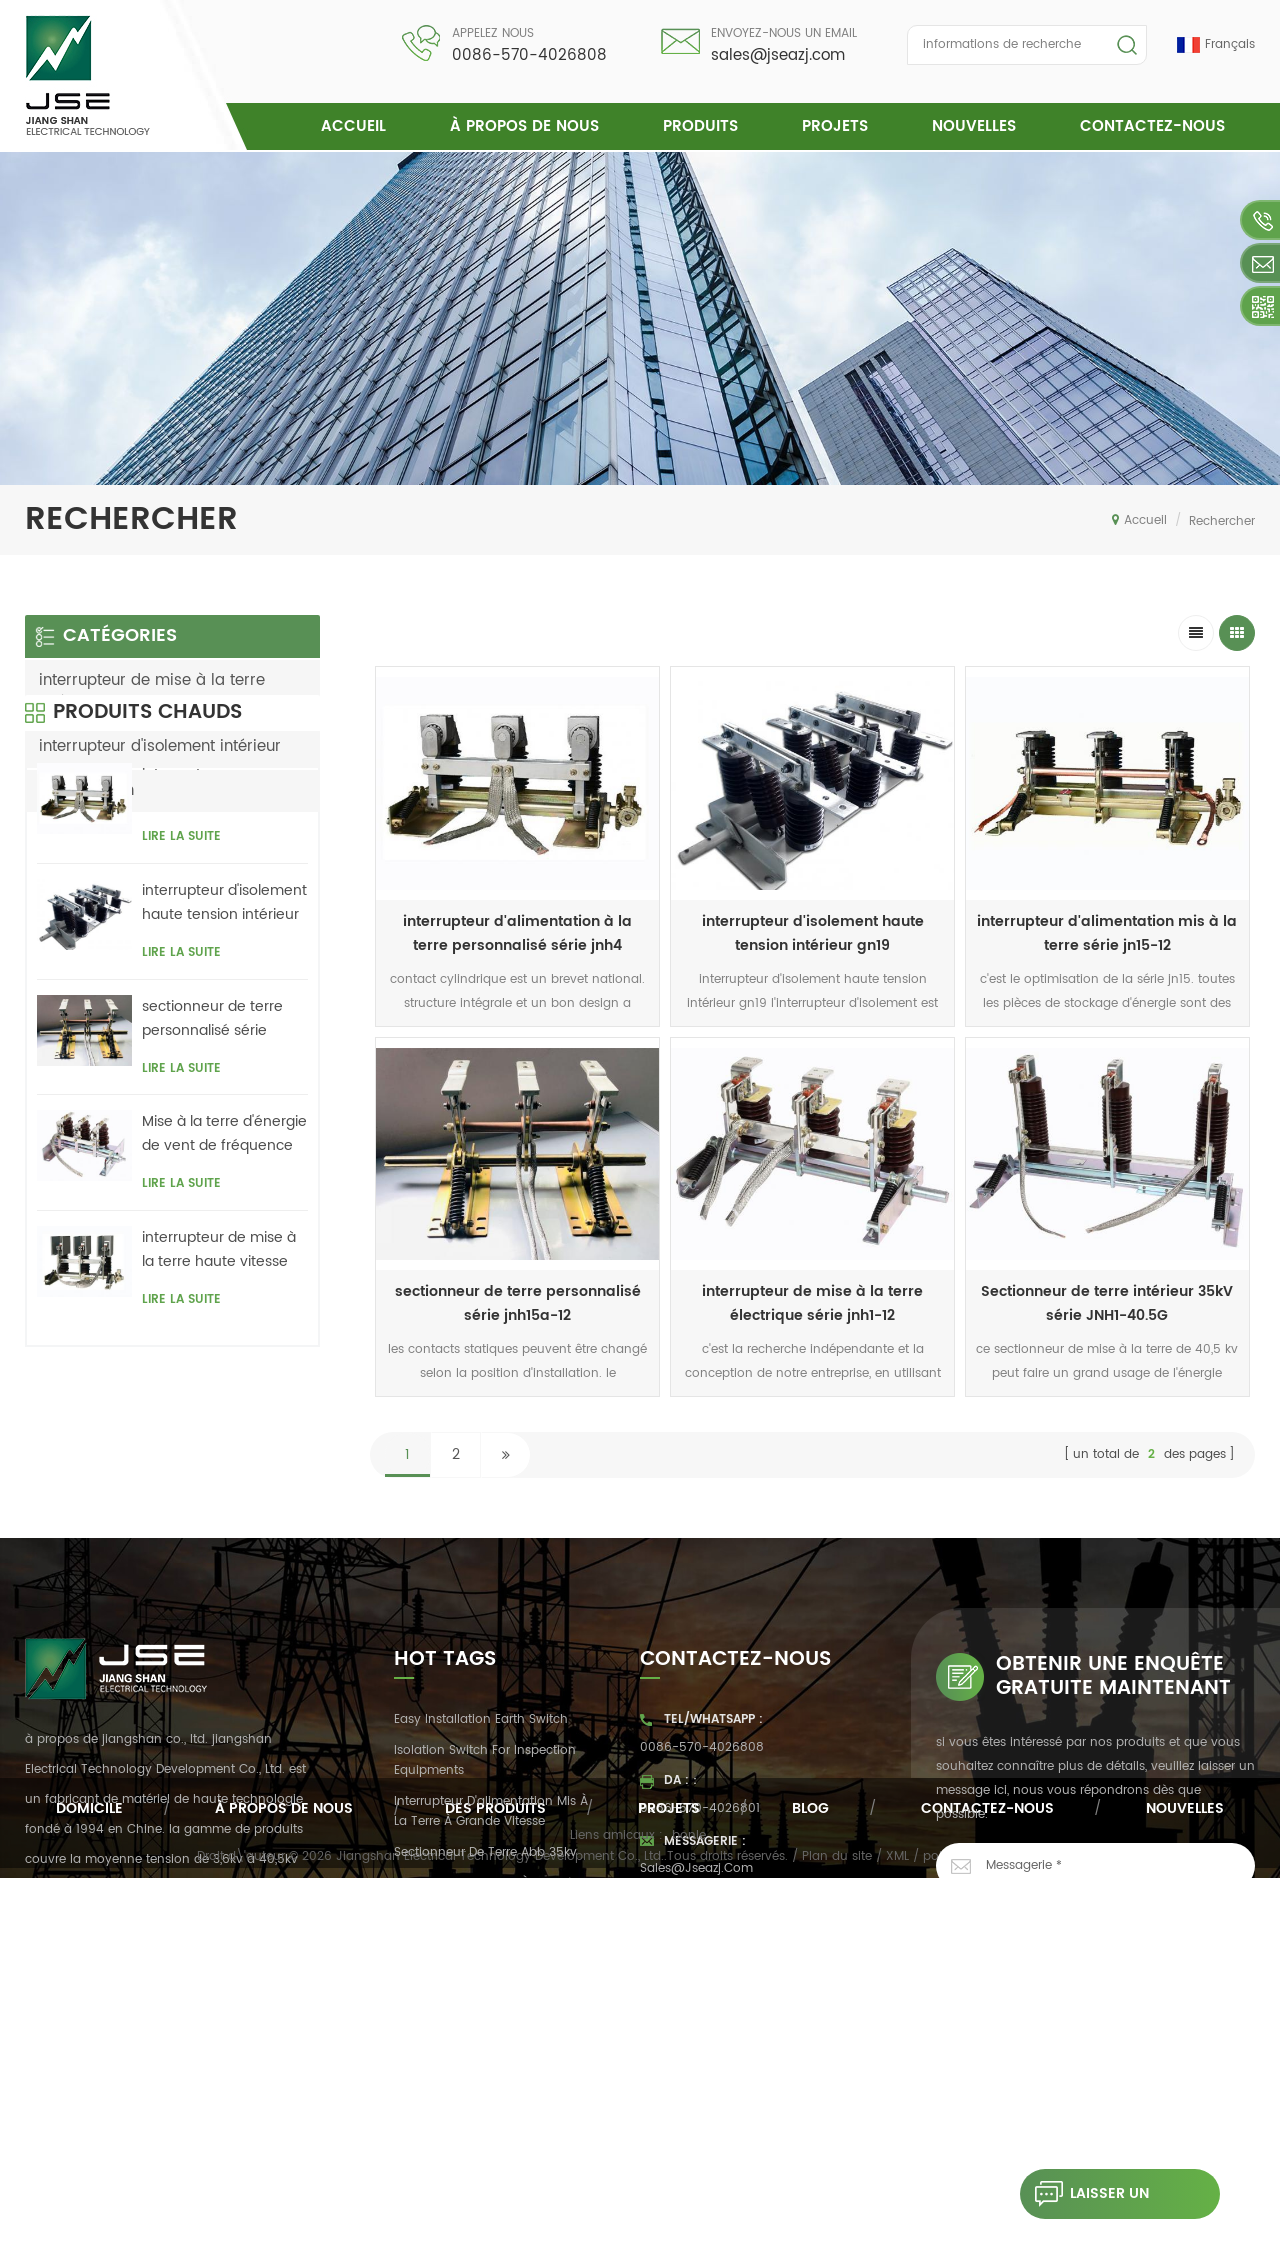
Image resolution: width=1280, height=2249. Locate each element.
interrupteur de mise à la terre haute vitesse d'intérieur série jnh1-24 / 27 (222, 1398)
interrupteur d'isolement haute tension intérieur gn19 (813, 933)
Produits (700, 126)
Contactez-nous (1152, 126)
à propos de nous (524, 126)
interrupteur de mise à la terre (484, 2002)
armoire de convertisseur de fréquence (478, 1961)
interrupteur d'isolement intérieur (160, 746)
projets (835, 126)
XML (897, 2228)
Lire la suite (181, 985)
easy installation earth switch (481, 1737)
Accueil (353, 126)
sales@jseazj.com (778, 55)
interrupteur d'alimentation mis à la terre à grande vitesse (491, 1828)
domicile (89, 2164)
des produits (495, 2164)
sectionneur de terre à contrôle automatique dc (489, 1910)
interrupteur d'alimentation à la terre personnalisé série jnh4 (517, 933)
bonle (689, 2206)
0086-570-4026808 (529, 55)
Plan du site (837, 2228)
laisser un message (1084, 2194)
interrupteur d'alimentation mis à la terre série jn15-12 (1107, 933)
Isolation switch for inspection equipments (485, 1777)
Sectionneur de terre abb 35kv (485, 1869)
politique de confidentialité (1003, 2228)
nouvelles (974, 126)
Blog (810, 2164)
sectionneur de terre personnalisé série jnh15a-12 (212, 1167)
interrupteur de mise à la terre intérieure (152, 691)
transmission (86, 790)
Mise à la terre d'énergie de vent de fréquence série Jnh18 (224, 1283)
